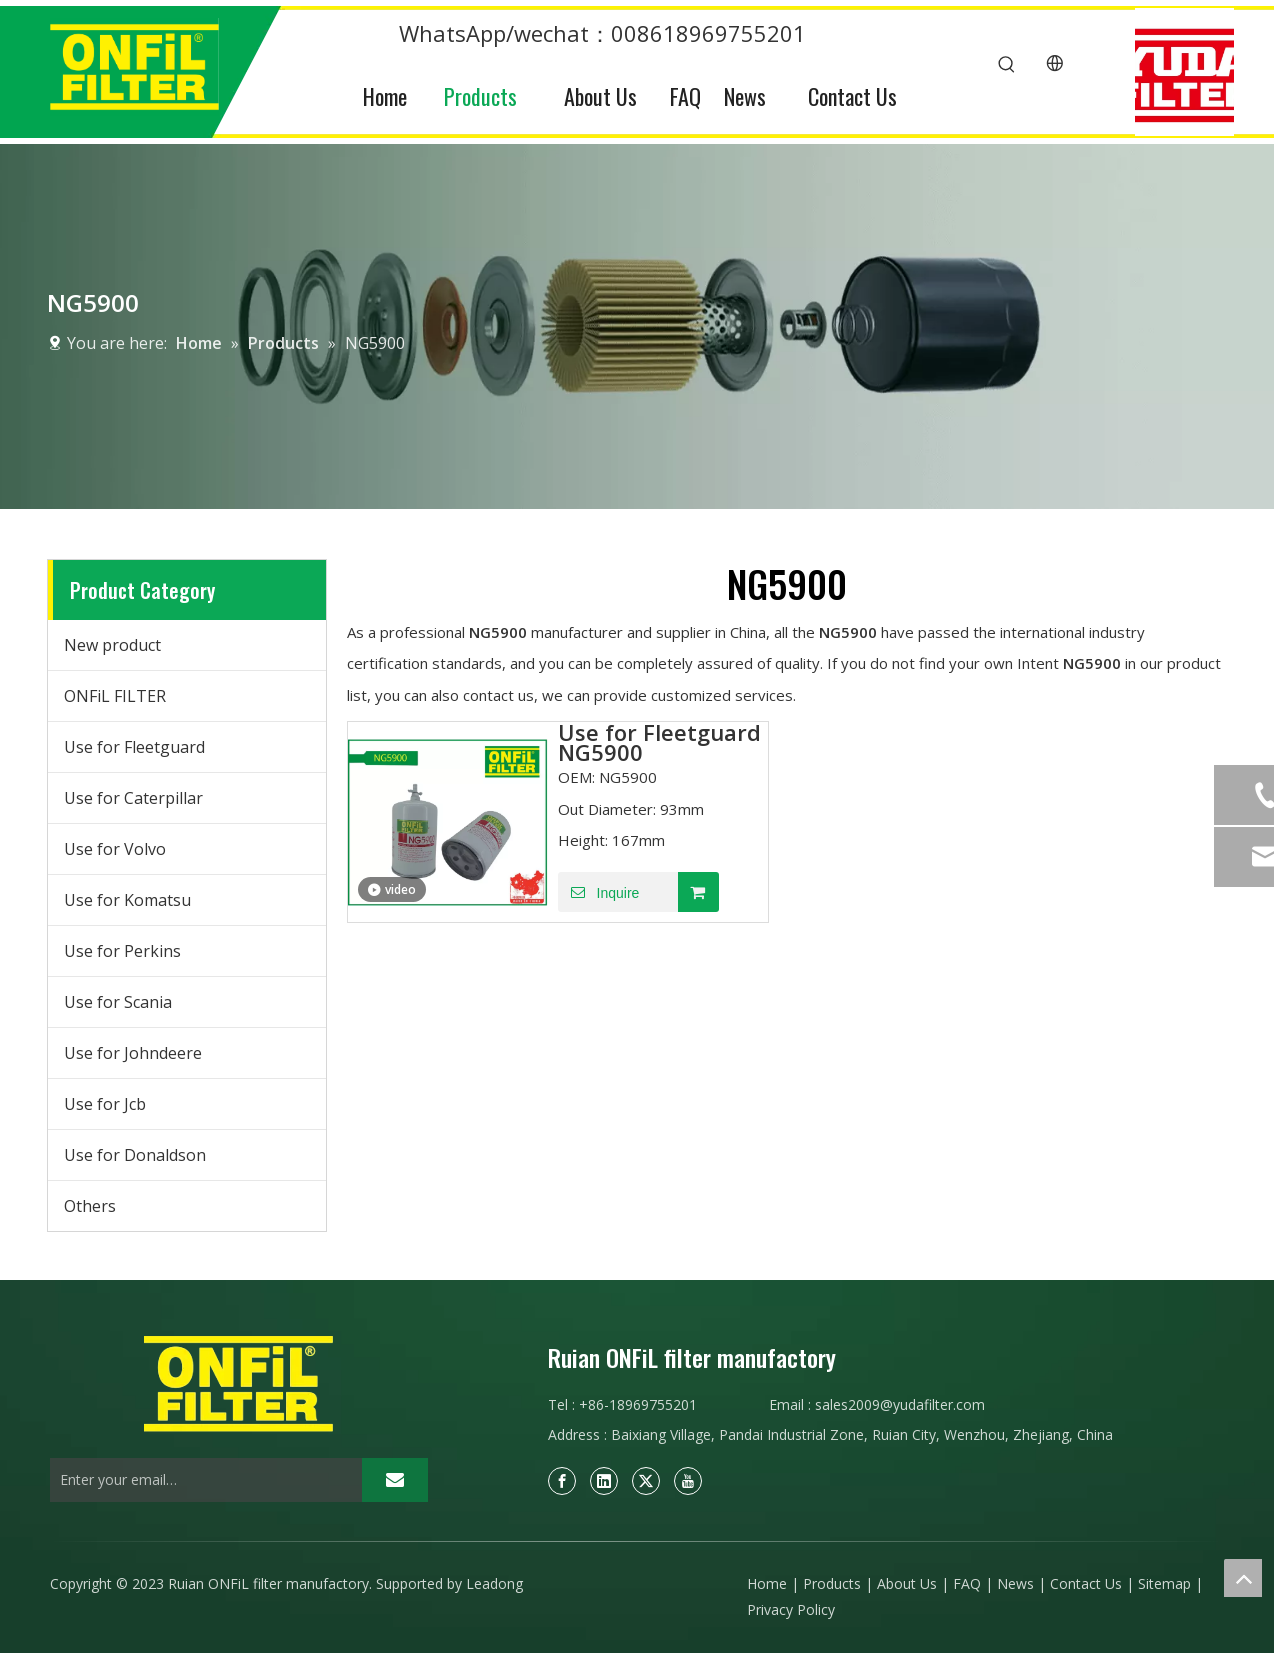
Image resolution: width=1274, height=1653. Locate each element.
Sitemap (1164, 1583)
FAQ (967, 1583)
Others (90, 1206)
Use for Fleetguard (134, 747)
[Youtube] (688, 1481)
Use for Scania (118, 1002)
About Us (907, 1583)
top (1243, 1578)
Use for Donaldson (135, 1155)
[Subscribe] (395, 1480)
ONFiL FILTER (115, 696)
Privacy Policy (791, 1609)
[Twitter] (646, 1481)
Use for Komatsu (127, 900)
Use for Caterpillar (133, 798)
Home (767, 1583)
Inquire (598, 892)
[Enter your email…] (201, 1480)
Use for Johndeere (133, 1053)
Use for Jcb (105, 1104)
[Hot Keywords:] (1007, 65)
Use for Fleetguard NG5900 (659, 742)
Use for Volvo (115, 849)
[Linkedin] (604, 1481)
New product (112, 645)
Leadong (494, 1583)
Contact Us (1086, 1583)
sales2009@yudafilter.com (900, 1404)
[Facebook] (562, 1481)
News (1015, 1583)
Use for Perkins (122, 951)
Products (832, 1583)
